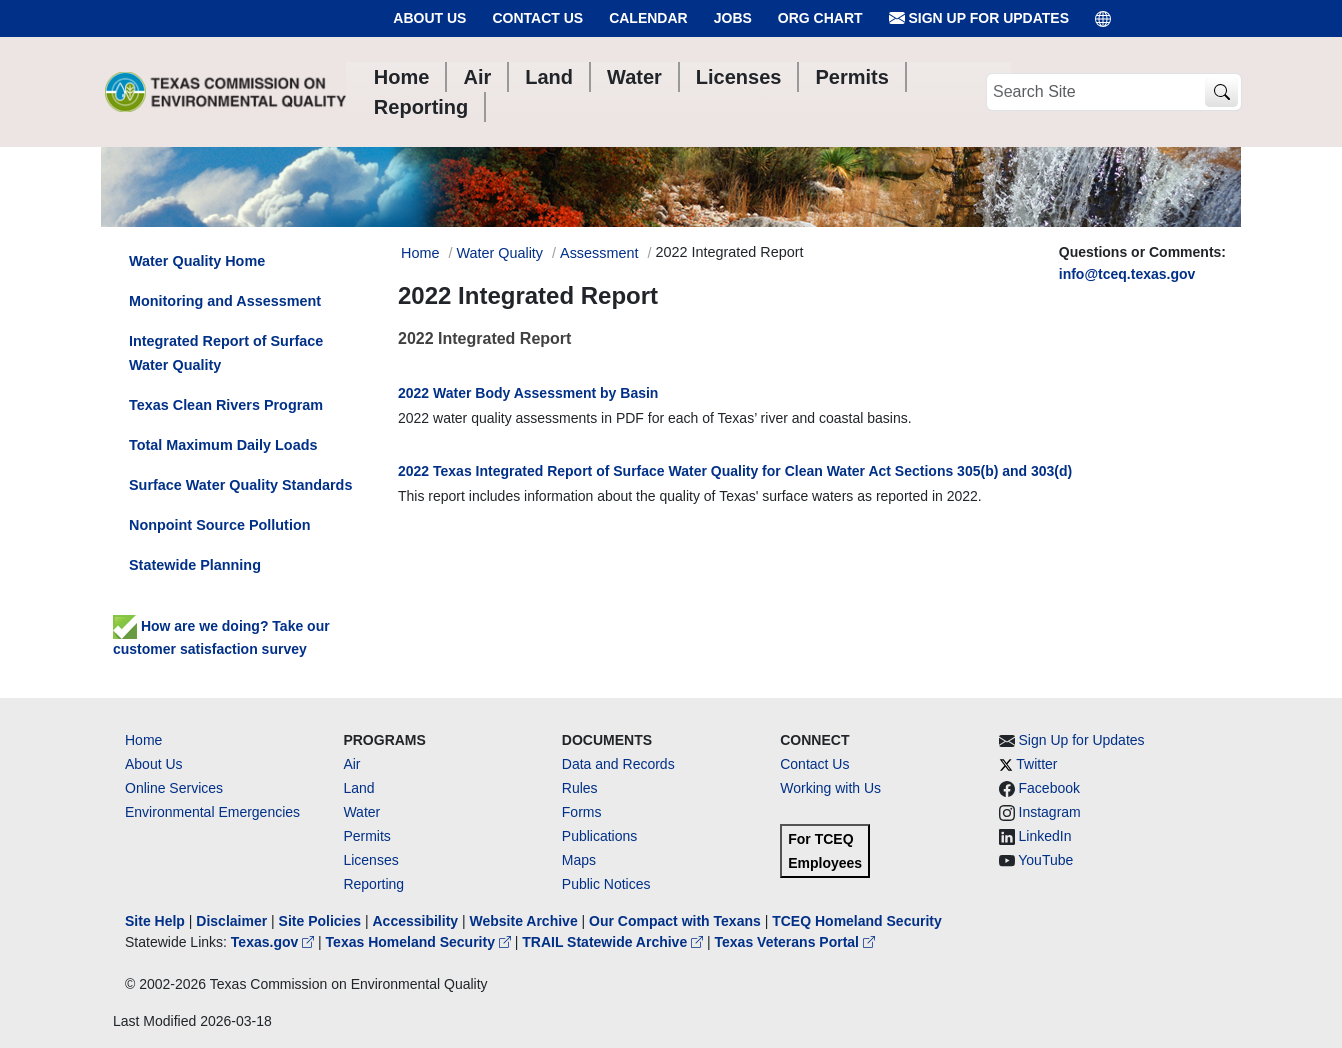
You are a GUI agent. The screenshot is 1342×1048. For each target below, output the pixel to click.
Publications (600, 836)
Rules (580, 788)
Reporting (373, 884)
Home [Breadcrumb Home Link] (420, 253)
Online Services (174, 788)
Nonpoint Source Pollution (219, 525)
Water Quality (499, 253)
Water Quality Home (197, 261)
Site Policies (320, 921)
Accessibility (417, 921)
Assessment (599, 253)
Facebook (1049, 788)
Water (361, 812)
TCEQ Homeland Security (857, 921)
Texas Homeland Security (420, 942)
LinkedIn (1045, 836)
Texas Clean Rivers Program (226, 405)
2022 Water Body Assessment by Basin (528, 393)
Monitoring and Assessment (225, 301)
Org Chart (820, 18)
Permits (366, 836)
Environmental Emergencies (212, 812)
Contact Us (537, 18)
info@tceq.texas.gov (1127, 274)
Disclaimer (231, 921)
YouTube (1045, 860)
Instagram (1050, 812)
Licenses (370, 860)
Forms (582, 812)
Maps (579, 860)
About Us (429, 18)
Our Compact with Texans (675, 921)
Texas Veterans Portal (795, 942)
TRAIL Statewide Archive (614, 942)
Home (143, 740)
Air (351, 764)
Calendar (648, 18)
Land (358, 788)
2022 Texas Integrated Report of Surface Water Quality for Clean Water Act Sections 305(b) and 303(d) (735, 471)
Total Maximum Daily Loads (223, 445)
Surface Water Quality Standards (240, 485)
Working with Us (830, 788)
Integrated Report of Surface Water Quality (226, 353)
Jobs (733, 18)
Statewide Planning (195, 565)
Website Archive (524, 921)
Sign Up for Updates (979, 18)
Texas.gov (274, 942)
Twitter (1036, 764)
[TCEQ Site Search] (1221, 92)
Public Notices (606, 884)
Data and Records (618, 764)
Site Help (155, 921)
